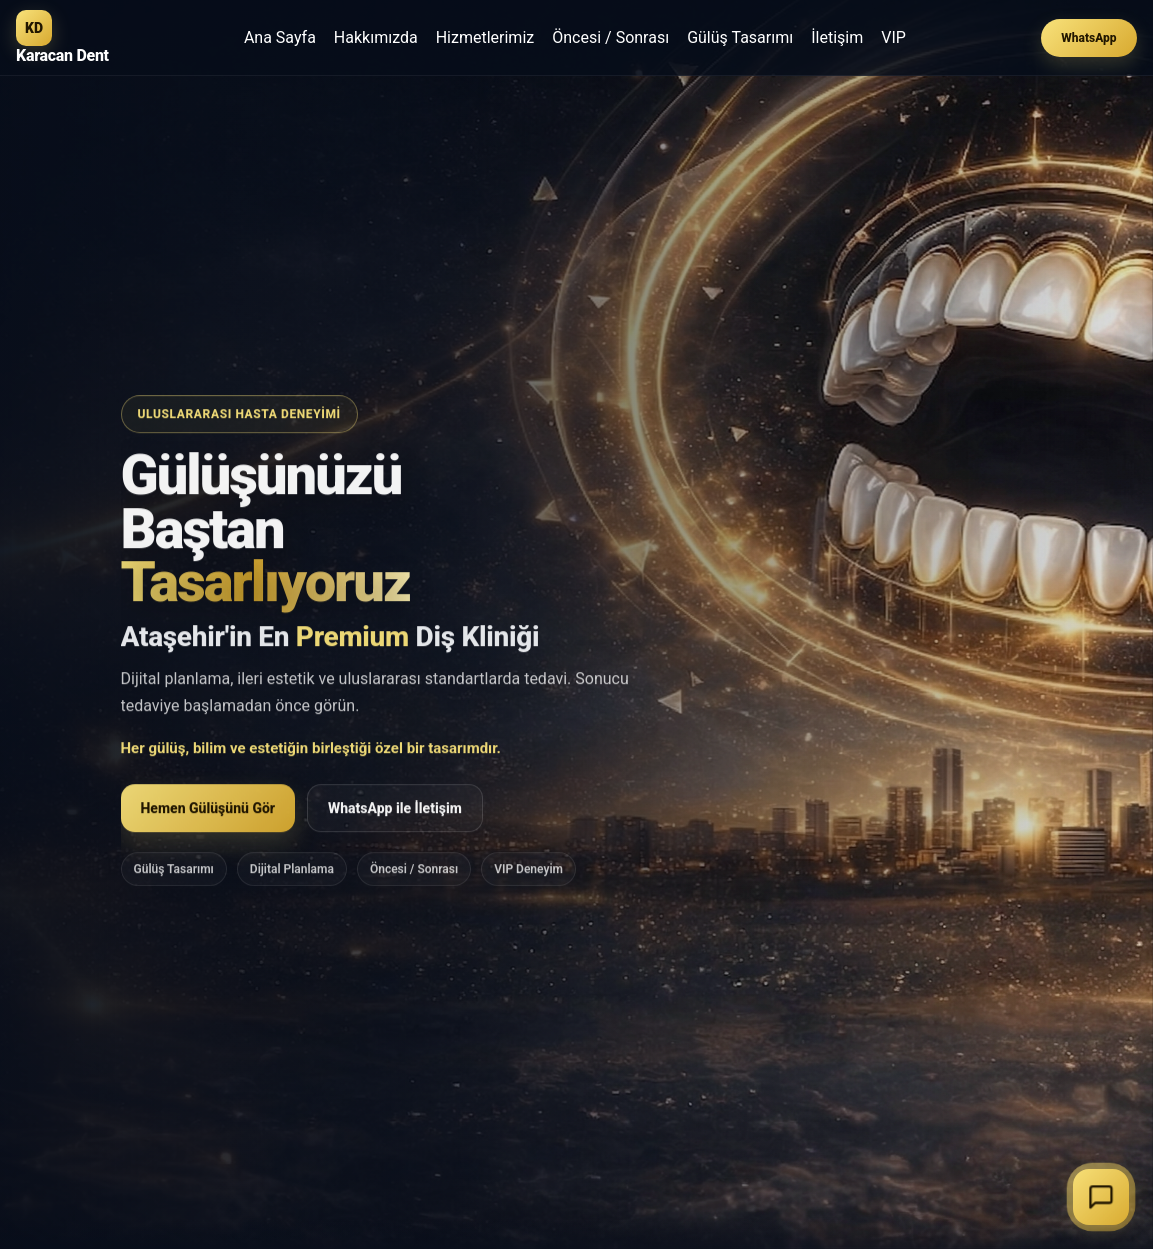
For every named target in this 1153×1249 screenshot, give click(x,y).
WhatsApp (1088, 38)
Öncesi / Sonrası (610, 37)
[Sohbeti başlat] (1101, 1197)
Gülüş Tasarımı (740, 37)
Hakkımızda (376, 37)
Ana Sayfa (280, 37)
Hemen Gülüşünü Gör (208, 812)
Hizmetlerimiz (485, 37)
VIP (893, 37)
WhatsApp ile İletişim (395, 812)
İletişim (837, 37)
